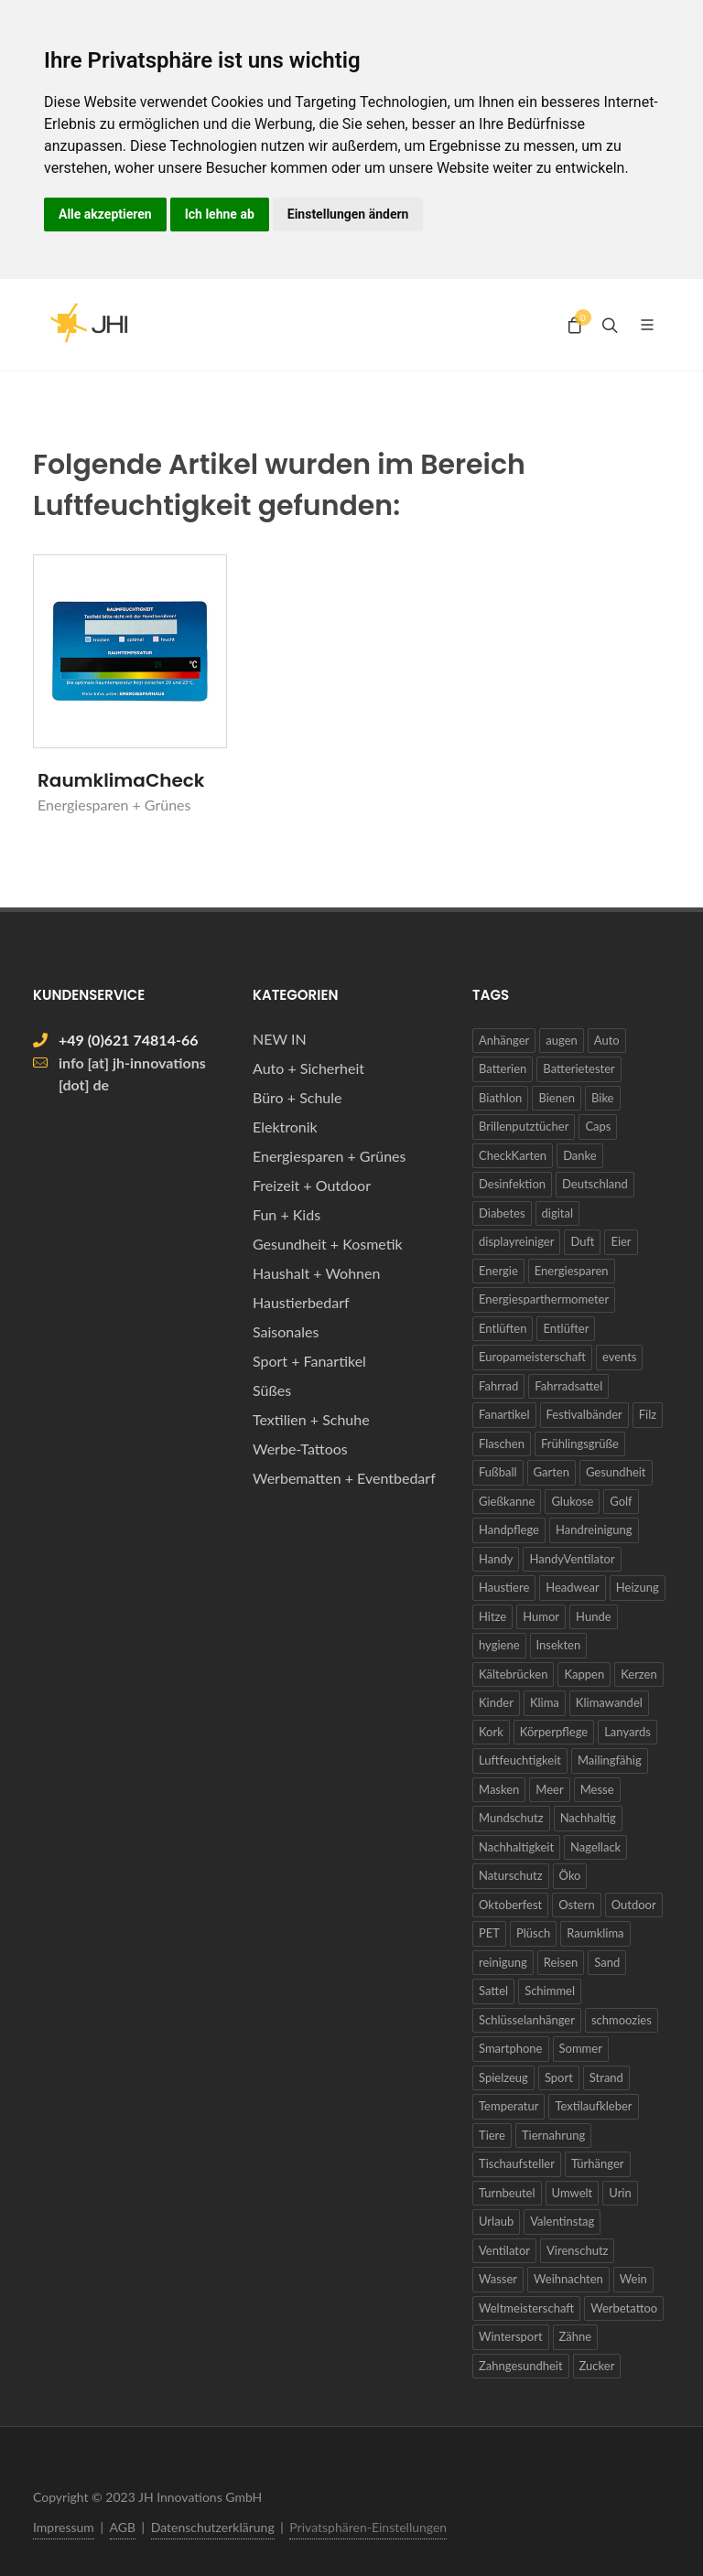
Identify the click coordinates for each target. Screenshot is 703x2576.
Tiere (492, 2135)
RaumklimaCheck (121, 780)
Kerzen (639, 1674)
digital (557, 1213)
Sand (607, 1962)
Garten (551, 1472)
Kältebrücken (513, 1674)
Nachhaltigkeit (516, 1847)
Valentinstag (562, 2221)
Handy (496, 1558)
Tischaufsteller (517, 2163)
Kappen (584, 1674)
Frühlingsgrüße (580, 1443)
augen (561, 1040)
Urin (620, 2192)
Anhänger (504, 1040)
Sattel (493, 1990)
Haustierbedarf (301, 1302)
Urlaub (496, 2221)
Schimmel (550, 1990)
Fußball (498, 1472)
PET (489, 1933)
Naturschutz (511, 1875)
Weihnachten (568, 2278)
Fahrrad (498, 1386)
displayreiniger (516, 1241)
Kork (491, 1731)
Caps (598, 1126)
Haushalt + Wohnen (316, 1273)
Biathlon (500, 1097)
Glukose (572, 1501)
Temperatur (508, 2105)
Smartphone (511, 2048)
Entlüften (502, 1328)
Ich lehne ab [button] (219, 214)
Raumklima (595, 1933)
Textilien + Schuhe (311, 1419)
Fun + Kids (286, 1214)
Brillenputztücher (523, 1126)
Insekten (558, 1644)
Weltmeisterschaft (526, 2308)
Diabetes (502, 1213)
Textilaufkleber (593, 2105)
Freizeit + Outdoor (312, 1185)
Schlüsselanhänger (527, 2019)
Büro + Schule (297, 1097)
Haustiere (504, 1587)
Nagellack (595, 1847)
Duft (582, 1241)
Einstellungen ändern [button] (348, 214)
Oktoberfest (510, 1904)
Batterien (502, 1068)
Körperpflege (554, 1731)
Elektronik (285, 1126)
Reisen (561, 1962)
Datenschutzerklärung (213, 2527)
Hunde (593, 1616)
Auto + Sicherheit (308, 1068)
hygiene (499, 1644)
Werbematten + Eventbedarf (344, 1478)
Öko (570, 1875)
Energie (498, 1270)
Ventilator (504, 2250)
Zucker (597, 2365)
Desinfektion (512, 1183)
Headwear (573, 1587)
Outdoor (633, 1904)
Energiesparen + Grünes (329, 1156)
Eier (621, 1241)
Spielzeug (503, 2077)
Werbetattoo (623, 2308)
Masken (499, 1789)
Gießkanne (507, 1501)
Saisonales (286, 1331)
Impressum (63, 2527)
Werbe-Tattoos (300, 1448)
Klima (544, 1702)
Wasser (498, 2278)
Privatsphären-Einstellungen (368, 2527)
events (619, 1356)
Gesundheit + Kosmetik (328, 1243)
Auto (607, 1040)
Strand (606, 2077)
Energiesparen (572, 1270)
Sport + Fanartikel (309, 1360)
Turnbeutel (507, 2192)
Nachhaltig (588, 1817)
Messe (597, 1789)
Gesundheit (616, 1472)
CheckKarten (512, 1155)
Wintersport (511, 2336)
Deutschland (595, 1183)
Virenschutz (577, 2250)
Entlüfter (566, 1328)
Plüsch (533, 1933)
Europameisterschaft (532, 1356)
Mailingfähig (610, 1760)
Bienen (556, 1097)
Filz (647, 1414)
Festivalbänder (584, 1414)
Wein (633, 2278)
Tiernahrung (553, 2135)
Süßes (272, 1390)
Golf (621, 1501)
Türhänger (597, 2163)
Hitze (492, 1616)
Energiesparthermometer (544, 1299)
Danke (580, 1155)
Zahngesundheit (521, 2365)
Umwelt (572, 2192)
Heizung (637, 1587)
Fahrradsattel (568, 1386)
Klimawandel (609, 1702)
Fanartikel (504, 1414)
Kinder (496, 1702)
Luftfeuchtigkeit (520, 1760)
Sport (559, 2077)
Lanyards (627, 1731)
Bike (602, 1097)
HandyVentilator (571, 1558)
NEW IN (280, 1038)
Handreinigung (594, 1529)
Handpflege (509, 1529)
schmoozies (621, 2019)
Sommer (580, 2048)
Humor (541, 1616)
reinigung (503, 1962)
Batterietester (578, 1068)
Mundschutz (511, 1817)
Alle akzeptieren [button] (105, 214)
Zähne (575, 2336)
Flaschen (502, 1443)
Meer (549, 1789)
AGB (123, 2527)
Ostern (576, 1904)
